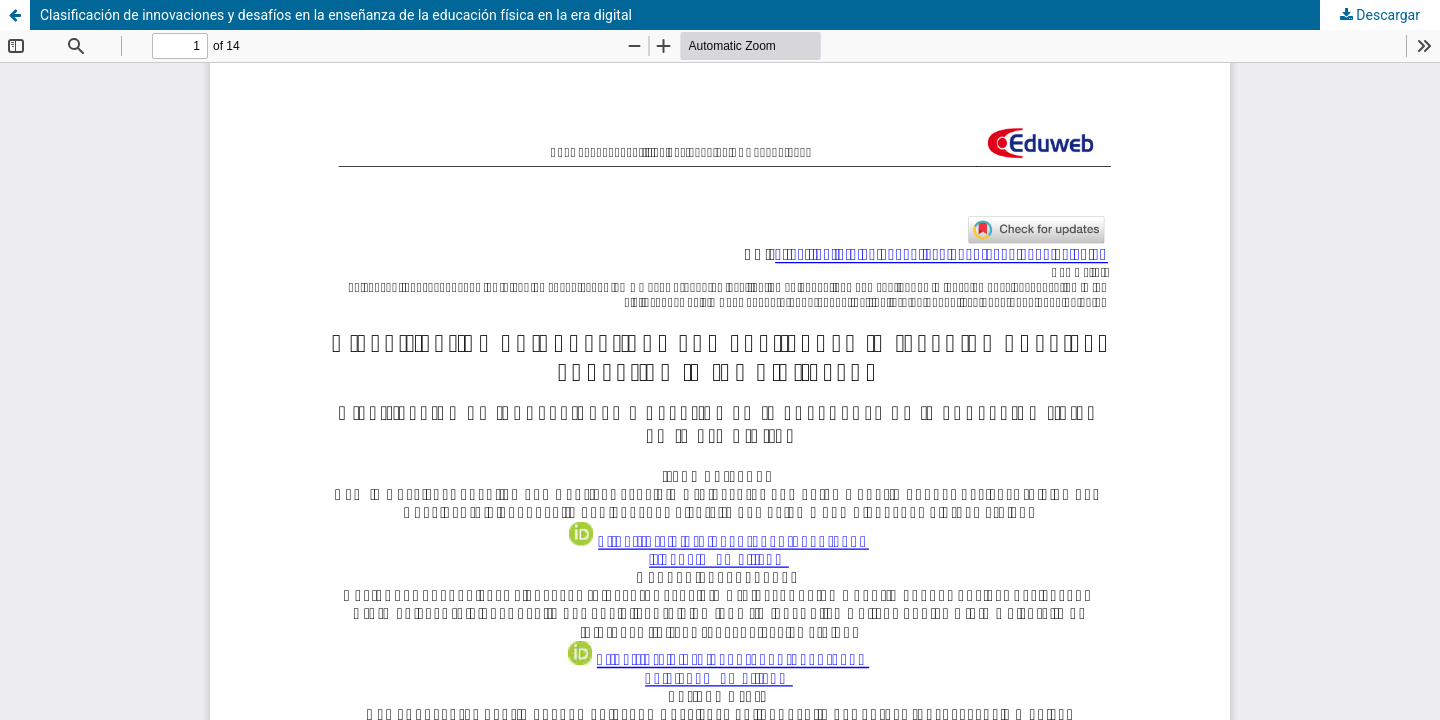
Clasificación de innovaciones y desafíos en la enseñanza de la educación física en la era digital (336, 15)
